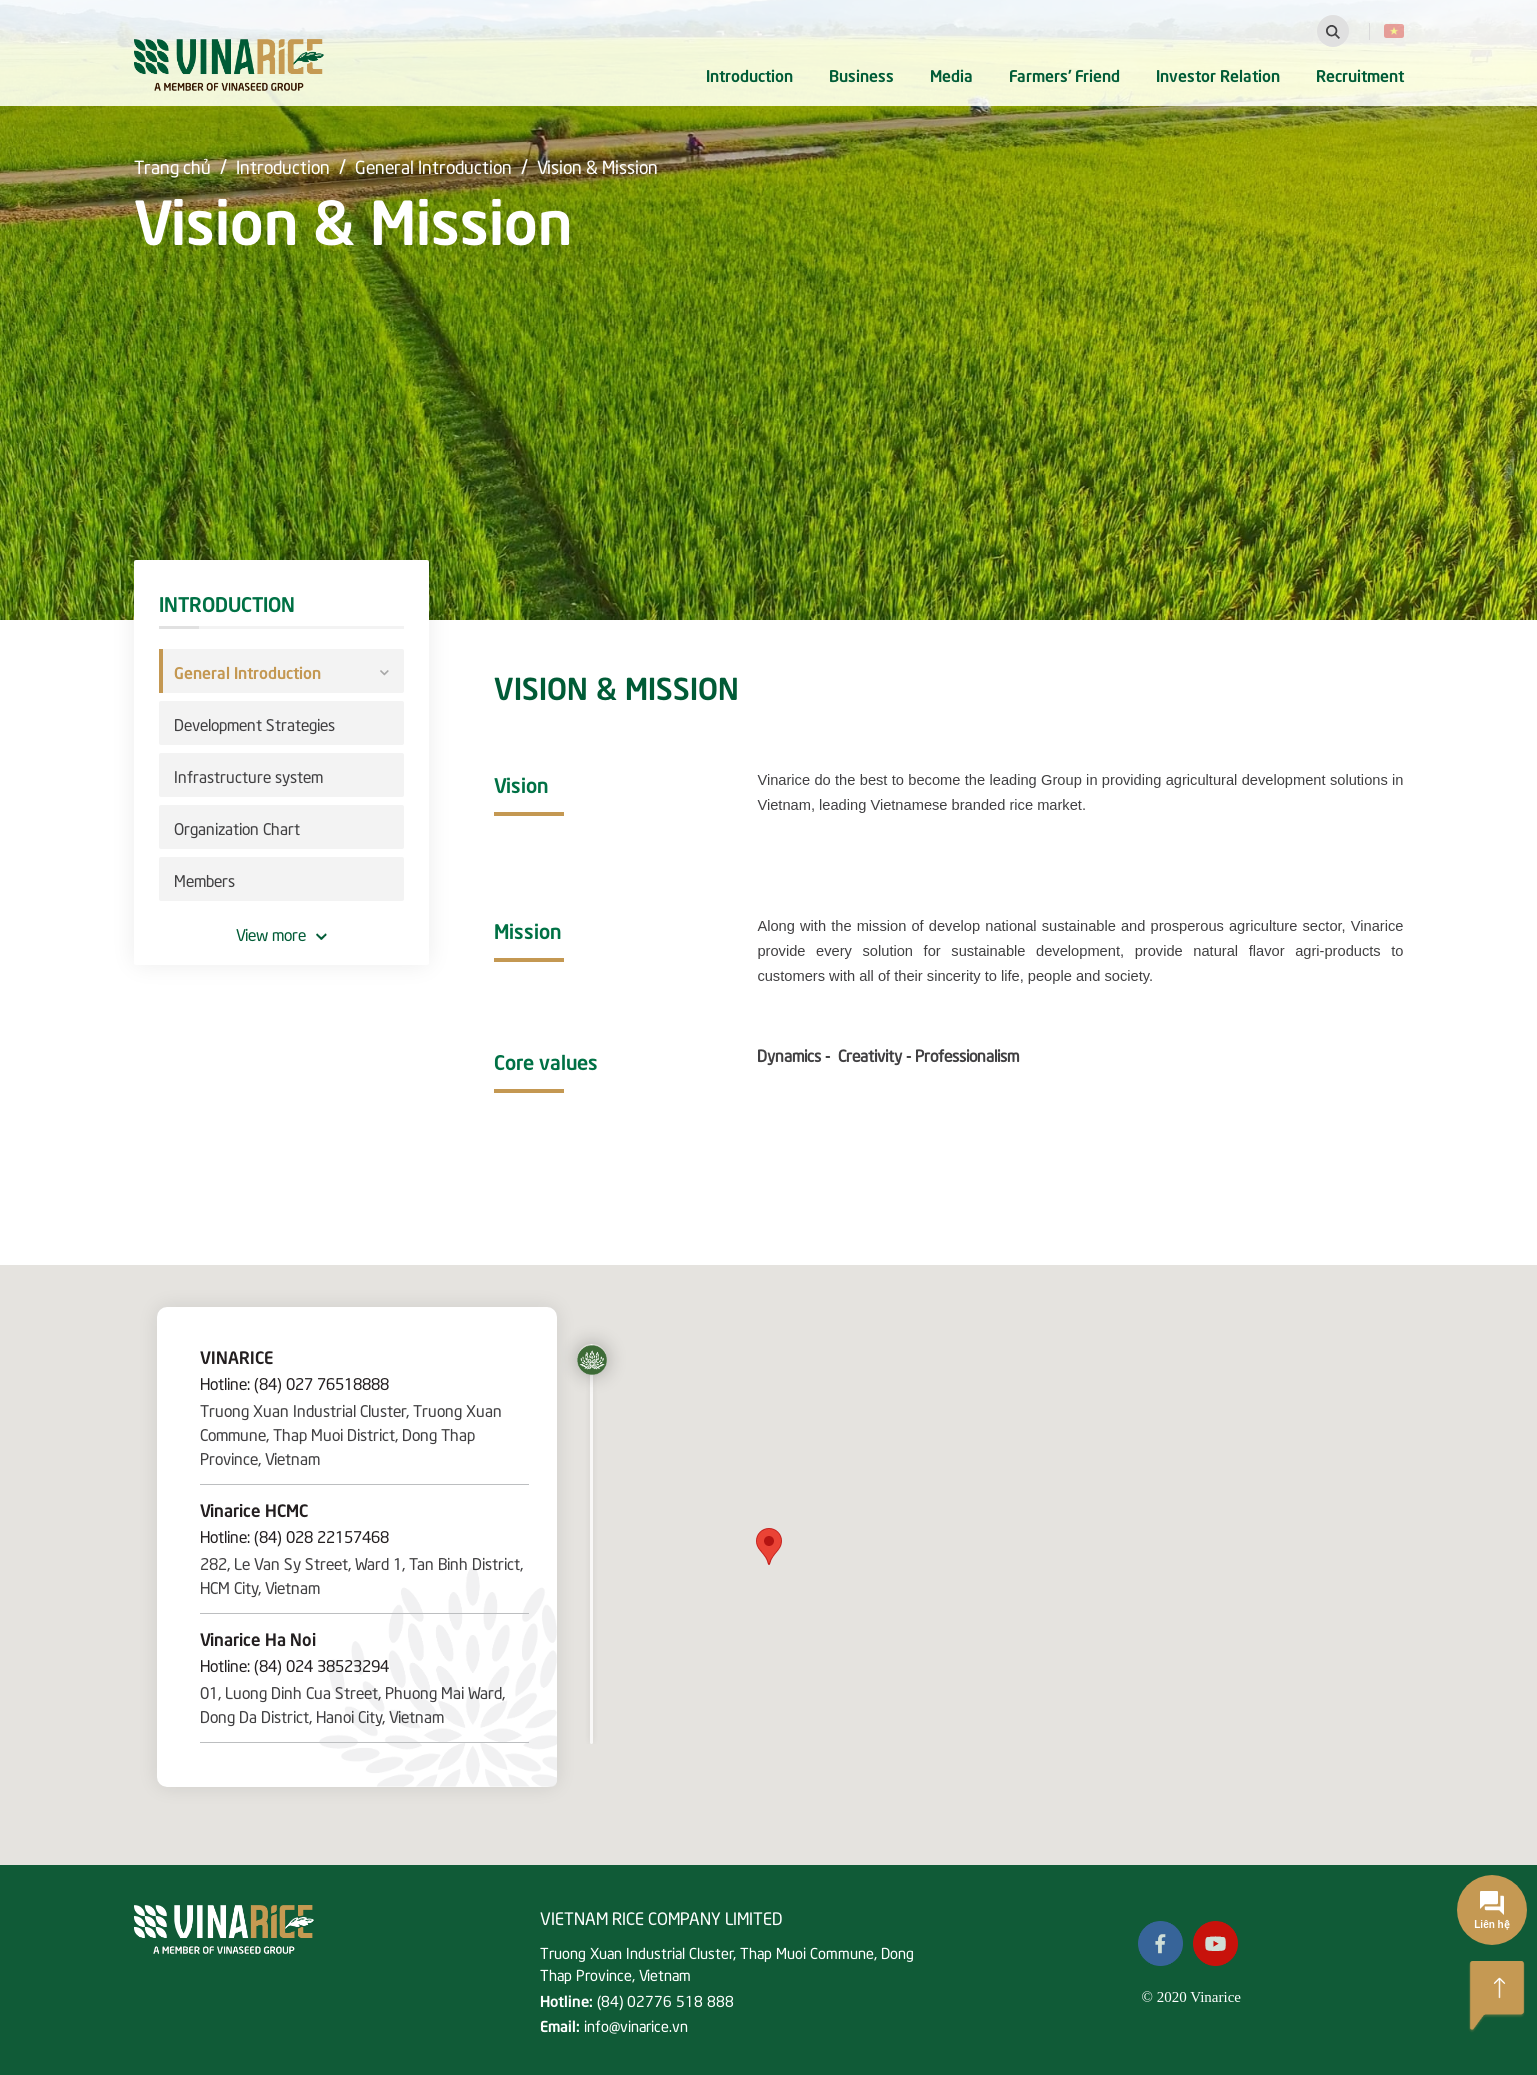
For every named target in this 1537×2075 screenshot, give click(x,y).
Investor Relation (1218, 74)
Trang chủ (172, 165)
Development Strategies (254, 723)
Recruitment (1360, 74)
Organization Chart (237, 827)
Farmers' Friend (1064, 74)
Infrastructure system (248, 775)
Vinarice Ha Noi (258, 1638)
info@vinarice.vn (636, 2025)
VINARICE (236, 1356)
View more (281, 933)
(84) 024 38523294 (321, 1664)
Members (204, 879)
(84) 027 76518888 (321, 1382)
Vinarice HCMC (254, 1509)
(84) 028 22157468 (321, 1535)
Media (951, 74)
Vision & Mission (597, 165)
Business (861, 74)
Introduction (749, 74)
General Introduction (433, 165)
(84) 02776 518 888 (665, 2000)
